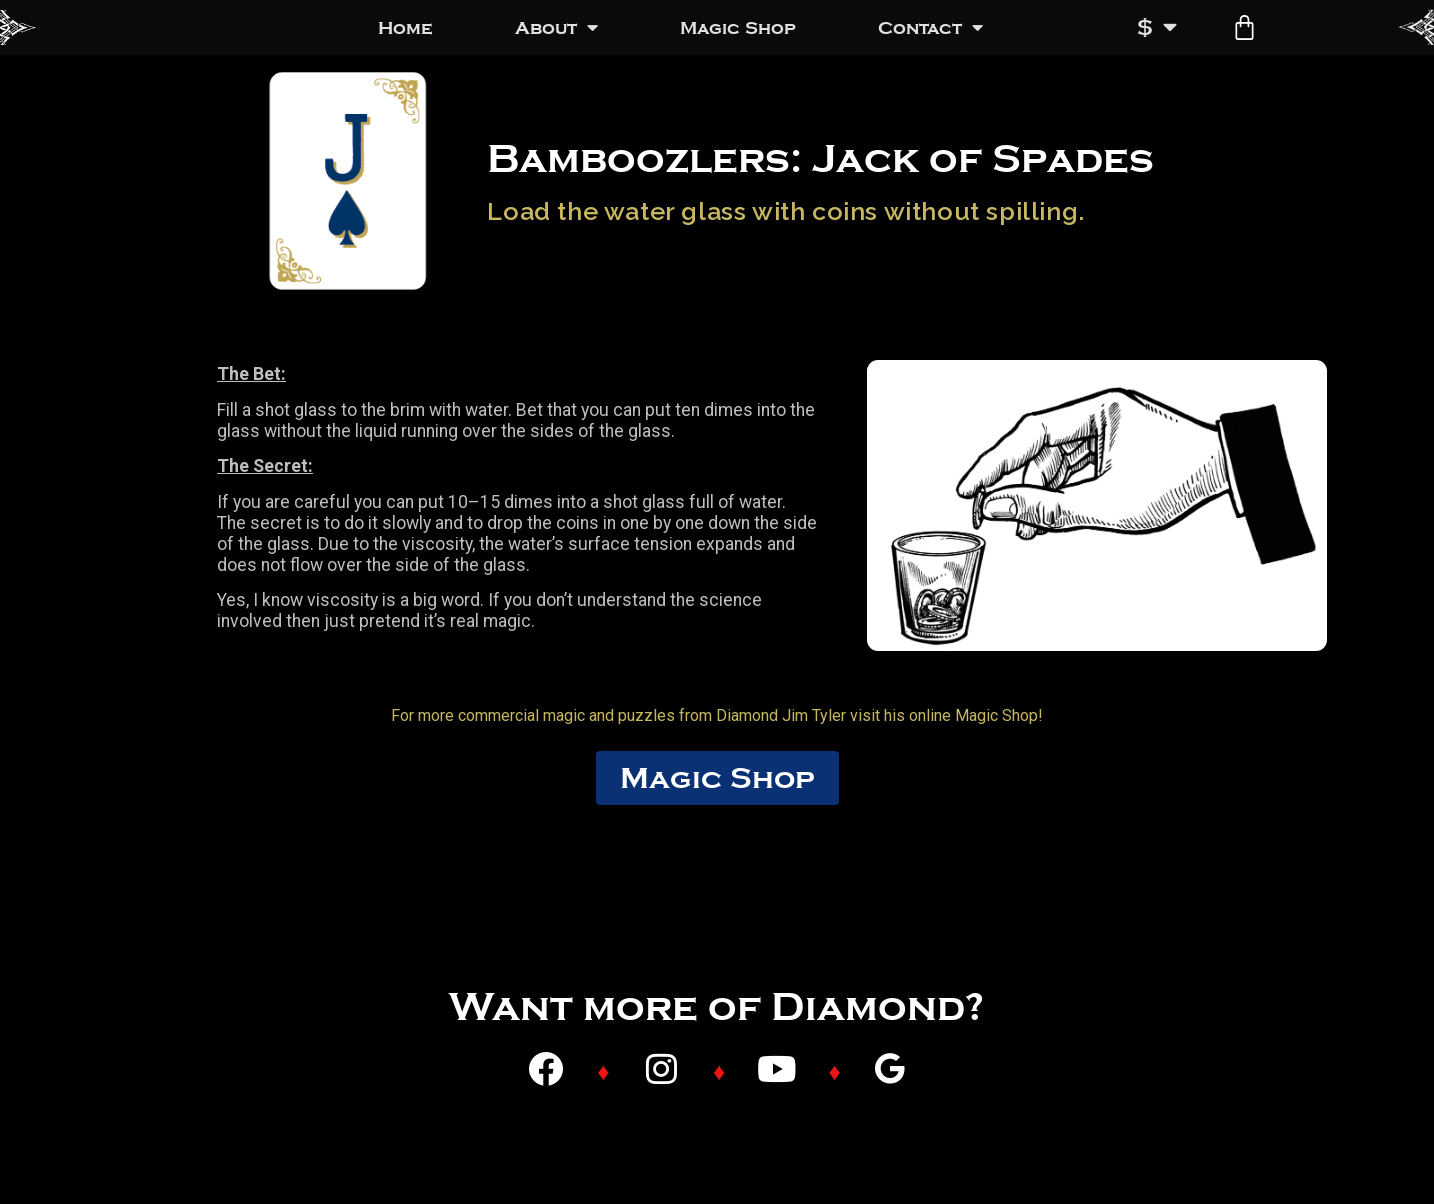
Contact (930, 28)
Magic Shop (738, 28)
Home (405, 28)
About (556, 28)
